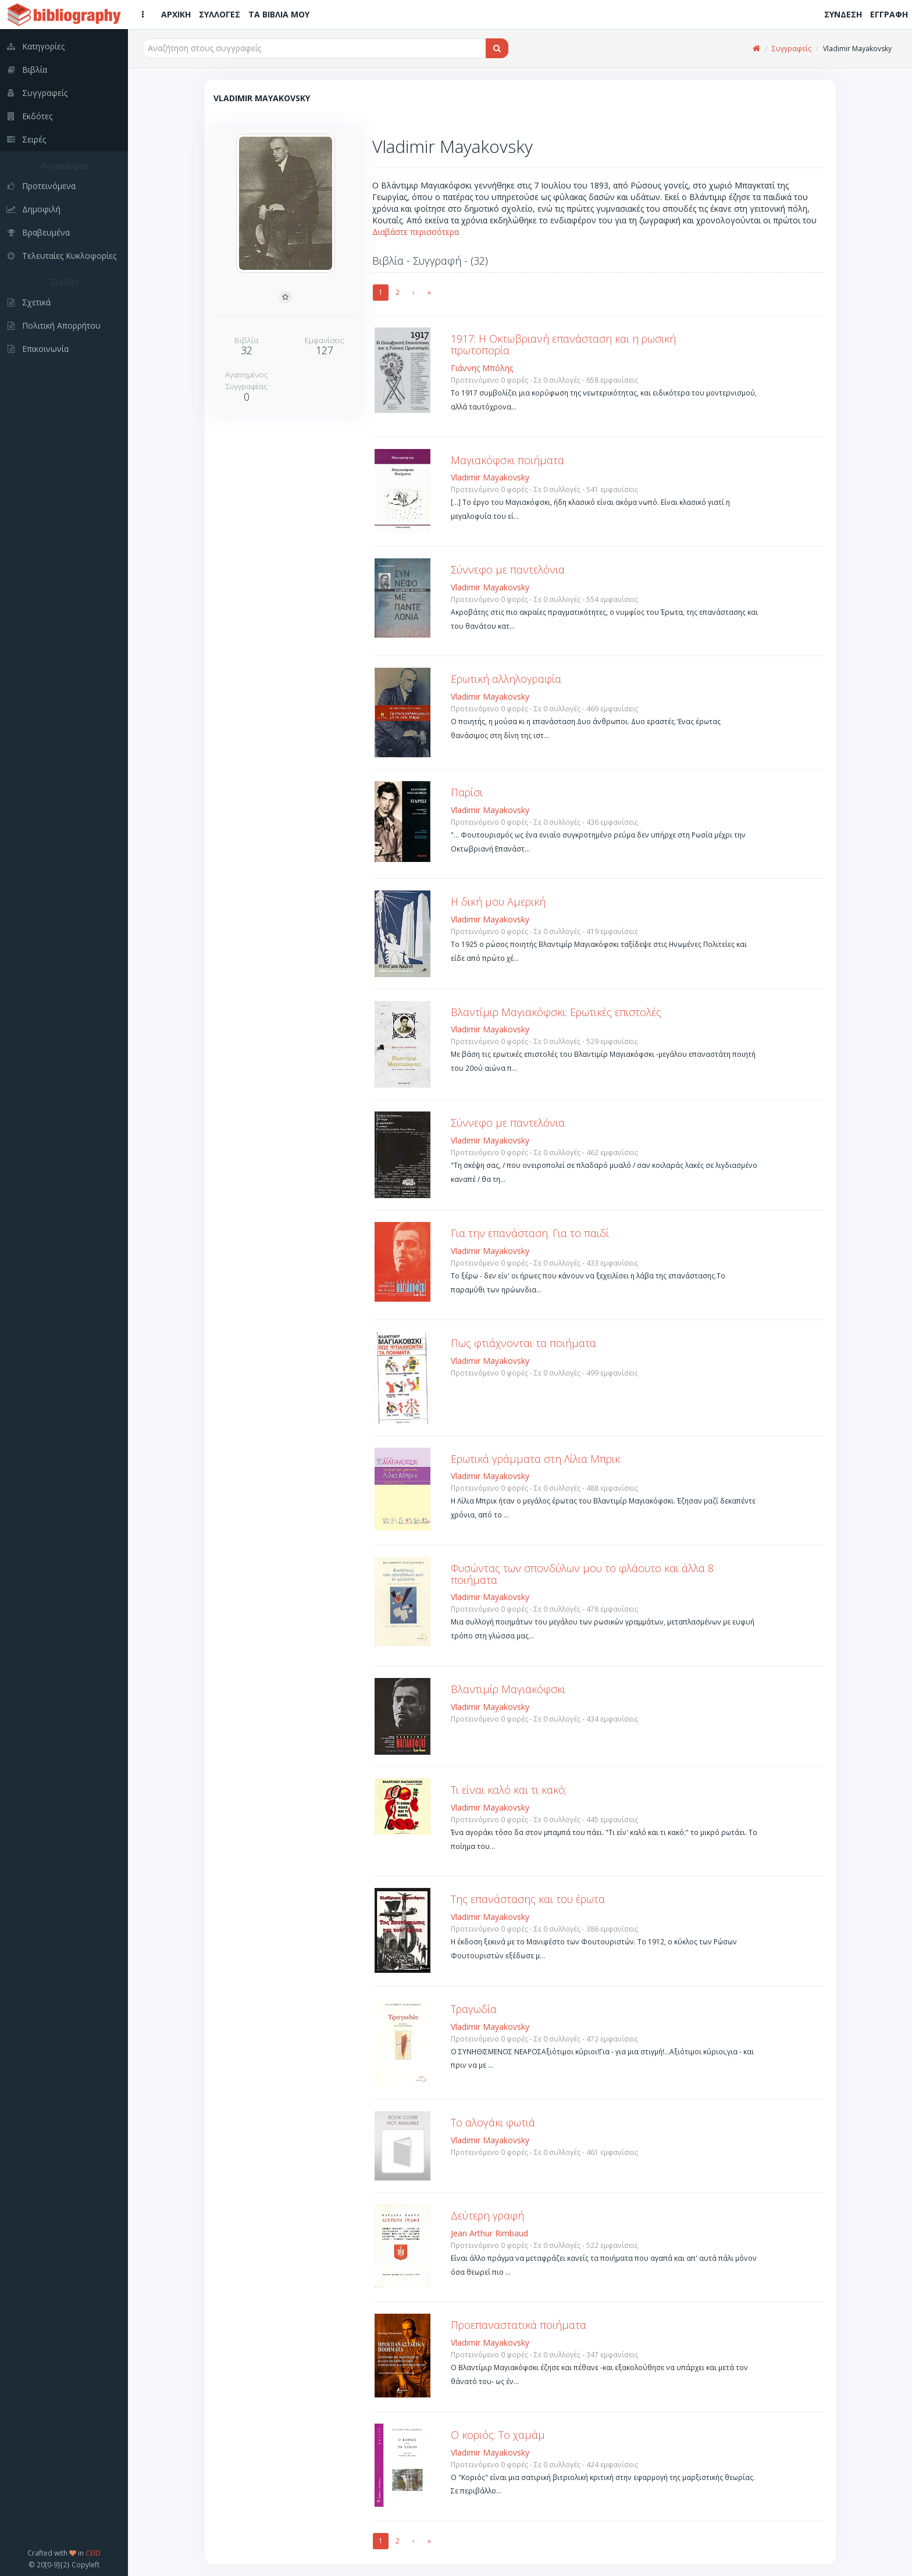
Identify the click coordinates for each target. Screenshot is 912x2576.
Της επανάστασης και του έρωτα (528, 1899)
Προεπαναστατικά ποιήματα (518, 2325)
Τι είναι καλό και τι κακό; (509, 1790)
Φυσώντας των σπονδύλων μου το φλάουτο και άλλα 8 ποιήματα (582, 1574)
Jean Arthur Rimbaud (489, 2233)
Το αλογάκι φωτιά (493, 2122)
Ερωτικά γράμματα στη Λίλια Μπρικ (535, 1459)
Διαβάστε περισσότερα (415, 231)
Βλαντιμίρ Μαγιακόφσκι (508, 1689)
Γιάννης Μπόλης (482, 367)
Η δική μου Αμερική (498, 901)
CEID (93, 2552)
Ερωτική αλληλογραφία (506, 679)
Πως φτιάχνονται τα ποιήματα (523, 1343)
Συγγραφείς (791, 49)
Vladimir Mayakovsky (490, 477)
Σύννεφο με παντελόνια (508, 569)
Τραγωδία (474, 2009)
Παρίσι (467, 792)
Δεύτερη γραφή (487, 2215)
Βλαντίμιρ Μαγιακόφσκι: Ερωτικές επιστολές (556, 1012)
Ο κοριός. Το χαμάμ (498, 2435)
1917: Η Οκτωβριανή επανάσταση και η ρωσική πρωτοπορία (563, 344)
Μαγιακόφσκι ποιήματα (507, 460)
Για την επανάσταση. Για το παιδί (530, 1233)
